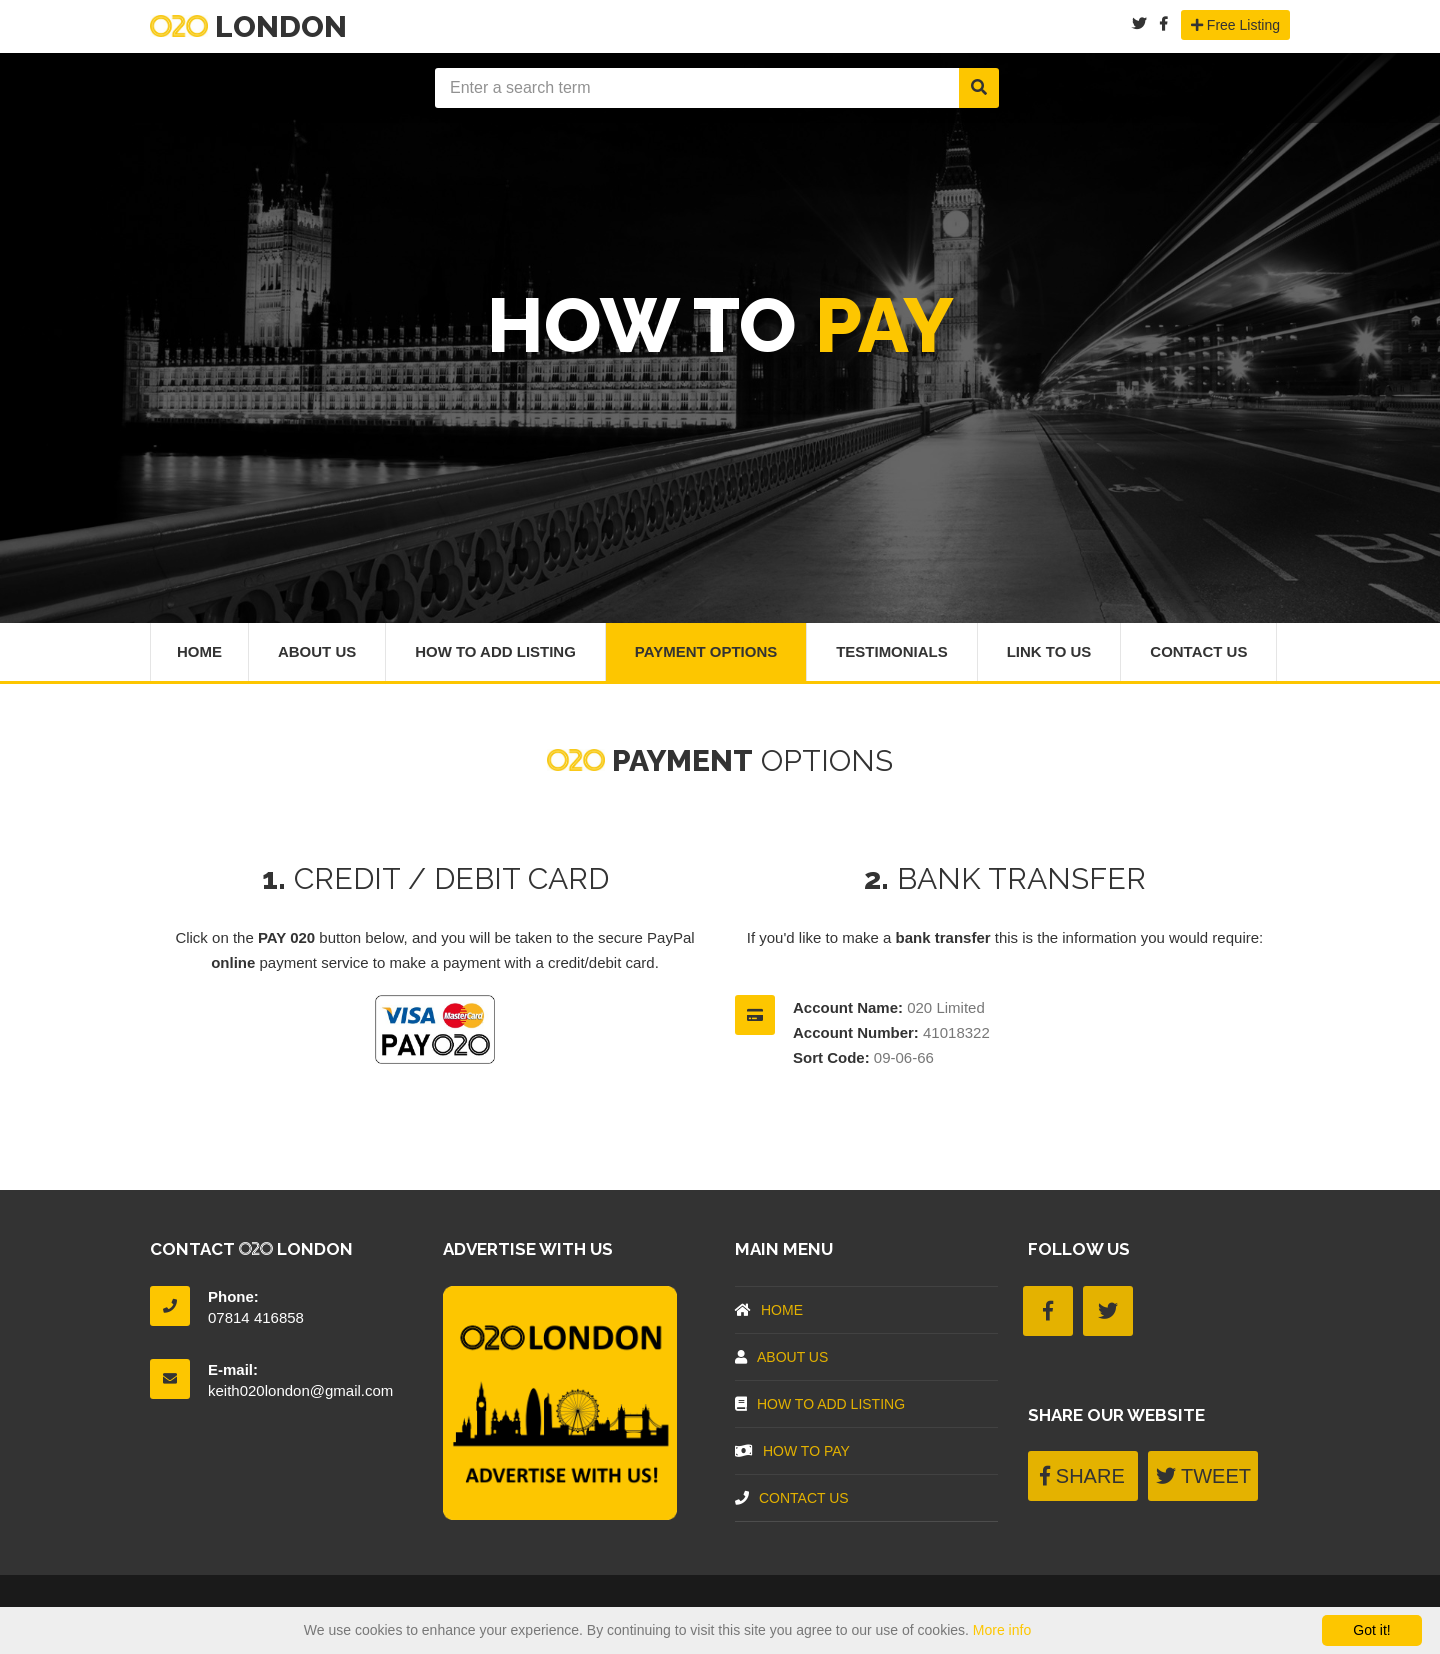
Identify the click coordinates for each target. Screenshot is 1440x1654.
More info (1002, 1630)
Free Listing (1235, 25)
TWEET (1203, 1476)
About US (781, 1357)
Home (199, 651)
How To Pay (792, 1451)
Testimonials (893, 651)
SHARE (1082, 1476)
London (248, 26)
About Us (317, 651)
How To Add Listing (495, 651)
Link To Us (1049, 651)
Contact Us (1199, 651)
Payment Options (706, 651)
